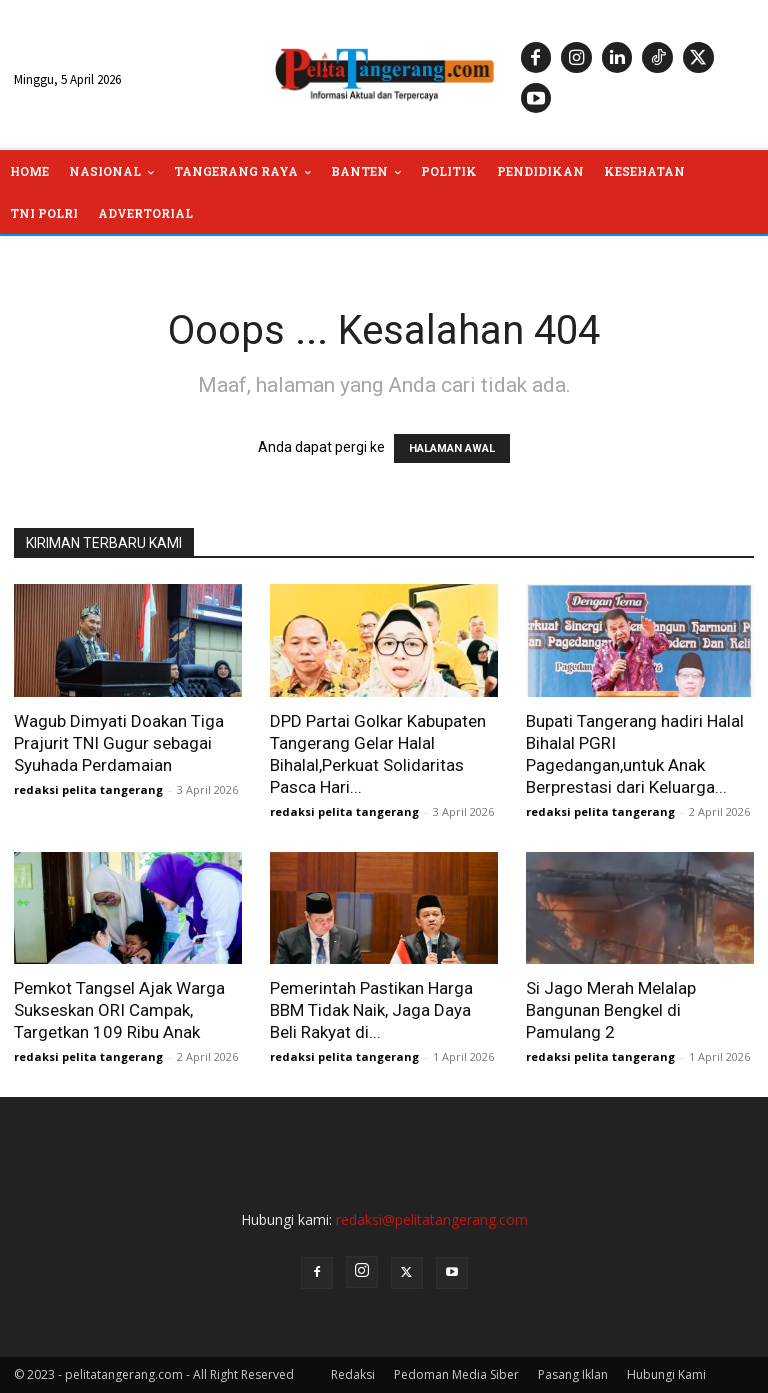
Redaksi (353, 1374)
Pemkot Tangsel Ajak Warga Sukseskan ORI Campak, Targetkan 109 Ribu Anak (119, 1010)
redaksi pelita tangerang (88, 789)
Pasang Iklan (573, 1374)
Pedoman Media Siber (456, 1374)
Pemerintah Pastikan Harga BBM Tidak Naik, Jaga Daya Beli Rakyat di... (371, 1010)
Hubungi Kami (666, 1374)
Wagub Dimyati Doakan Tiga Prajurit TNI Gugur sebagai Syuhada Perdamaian (119, 743)
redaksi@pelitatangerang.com (432, 1219)
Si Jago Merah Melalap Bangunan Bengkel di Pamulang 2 (611, 1010)
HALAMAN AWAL (452, 448)
